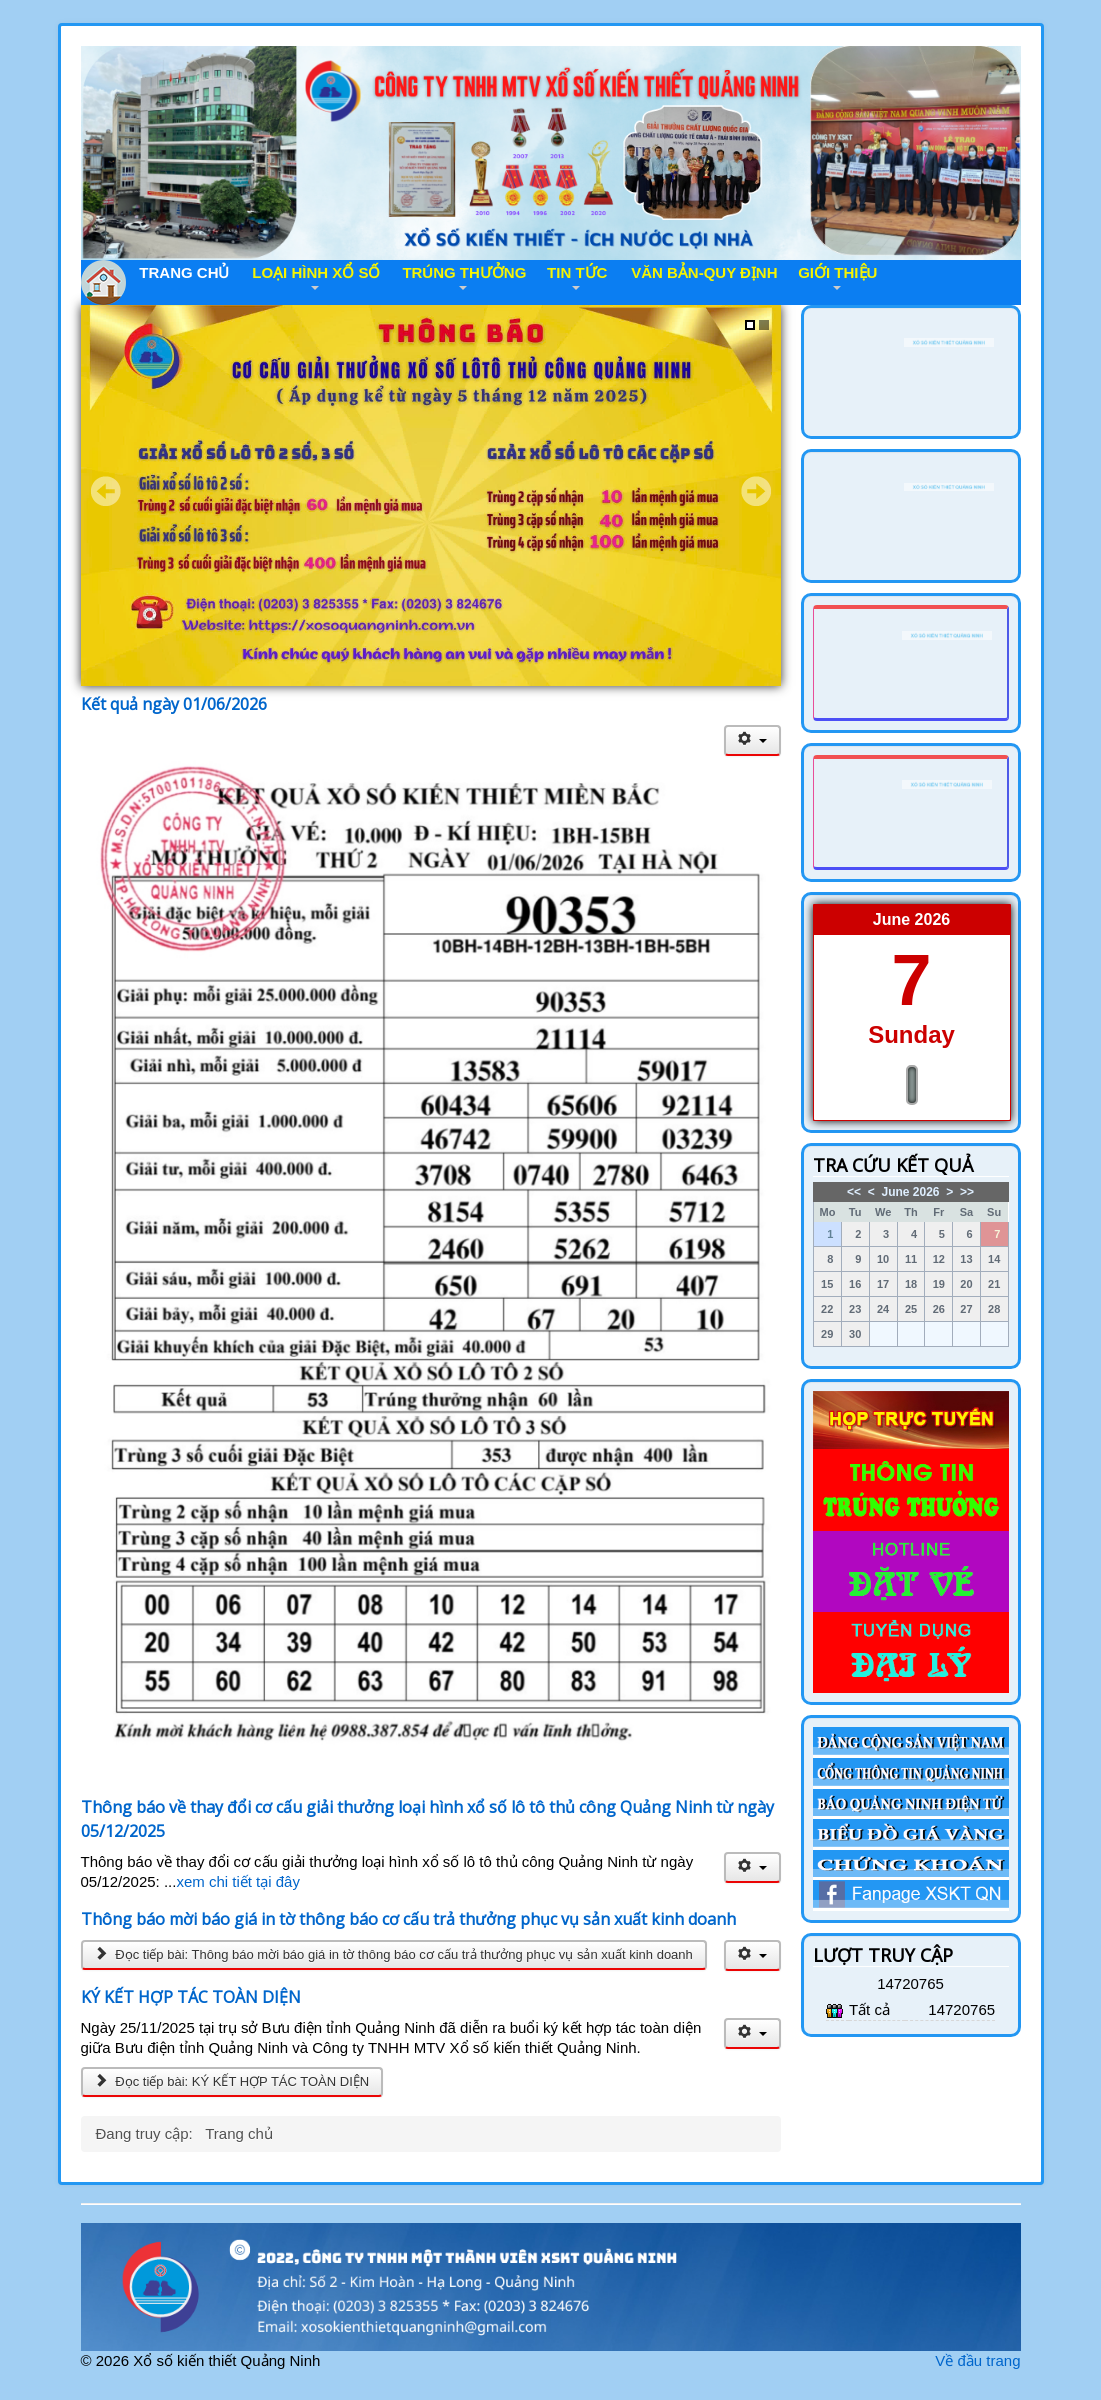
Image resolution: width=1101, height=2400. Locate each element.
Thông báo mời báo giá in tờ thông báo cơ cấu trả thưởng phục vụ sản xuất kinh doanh (408, 1919)
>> (967, 1192)
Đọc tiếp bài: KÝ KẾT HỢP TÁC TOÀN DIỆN (232, 2081)
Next (756, 491)
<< (854, 1192)
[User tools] (752, 740)
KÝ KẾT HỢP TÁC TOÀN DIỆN (191, 1997)
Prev (106, 491)
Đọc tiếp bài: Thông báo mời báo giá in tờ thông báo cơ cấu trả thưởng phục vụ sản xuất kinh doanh (394, 1954)
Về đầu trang (977, 2360)
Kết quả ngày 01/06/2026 (174, 704)
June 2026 (910, 1192)
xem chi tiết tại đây (238, 1881)
